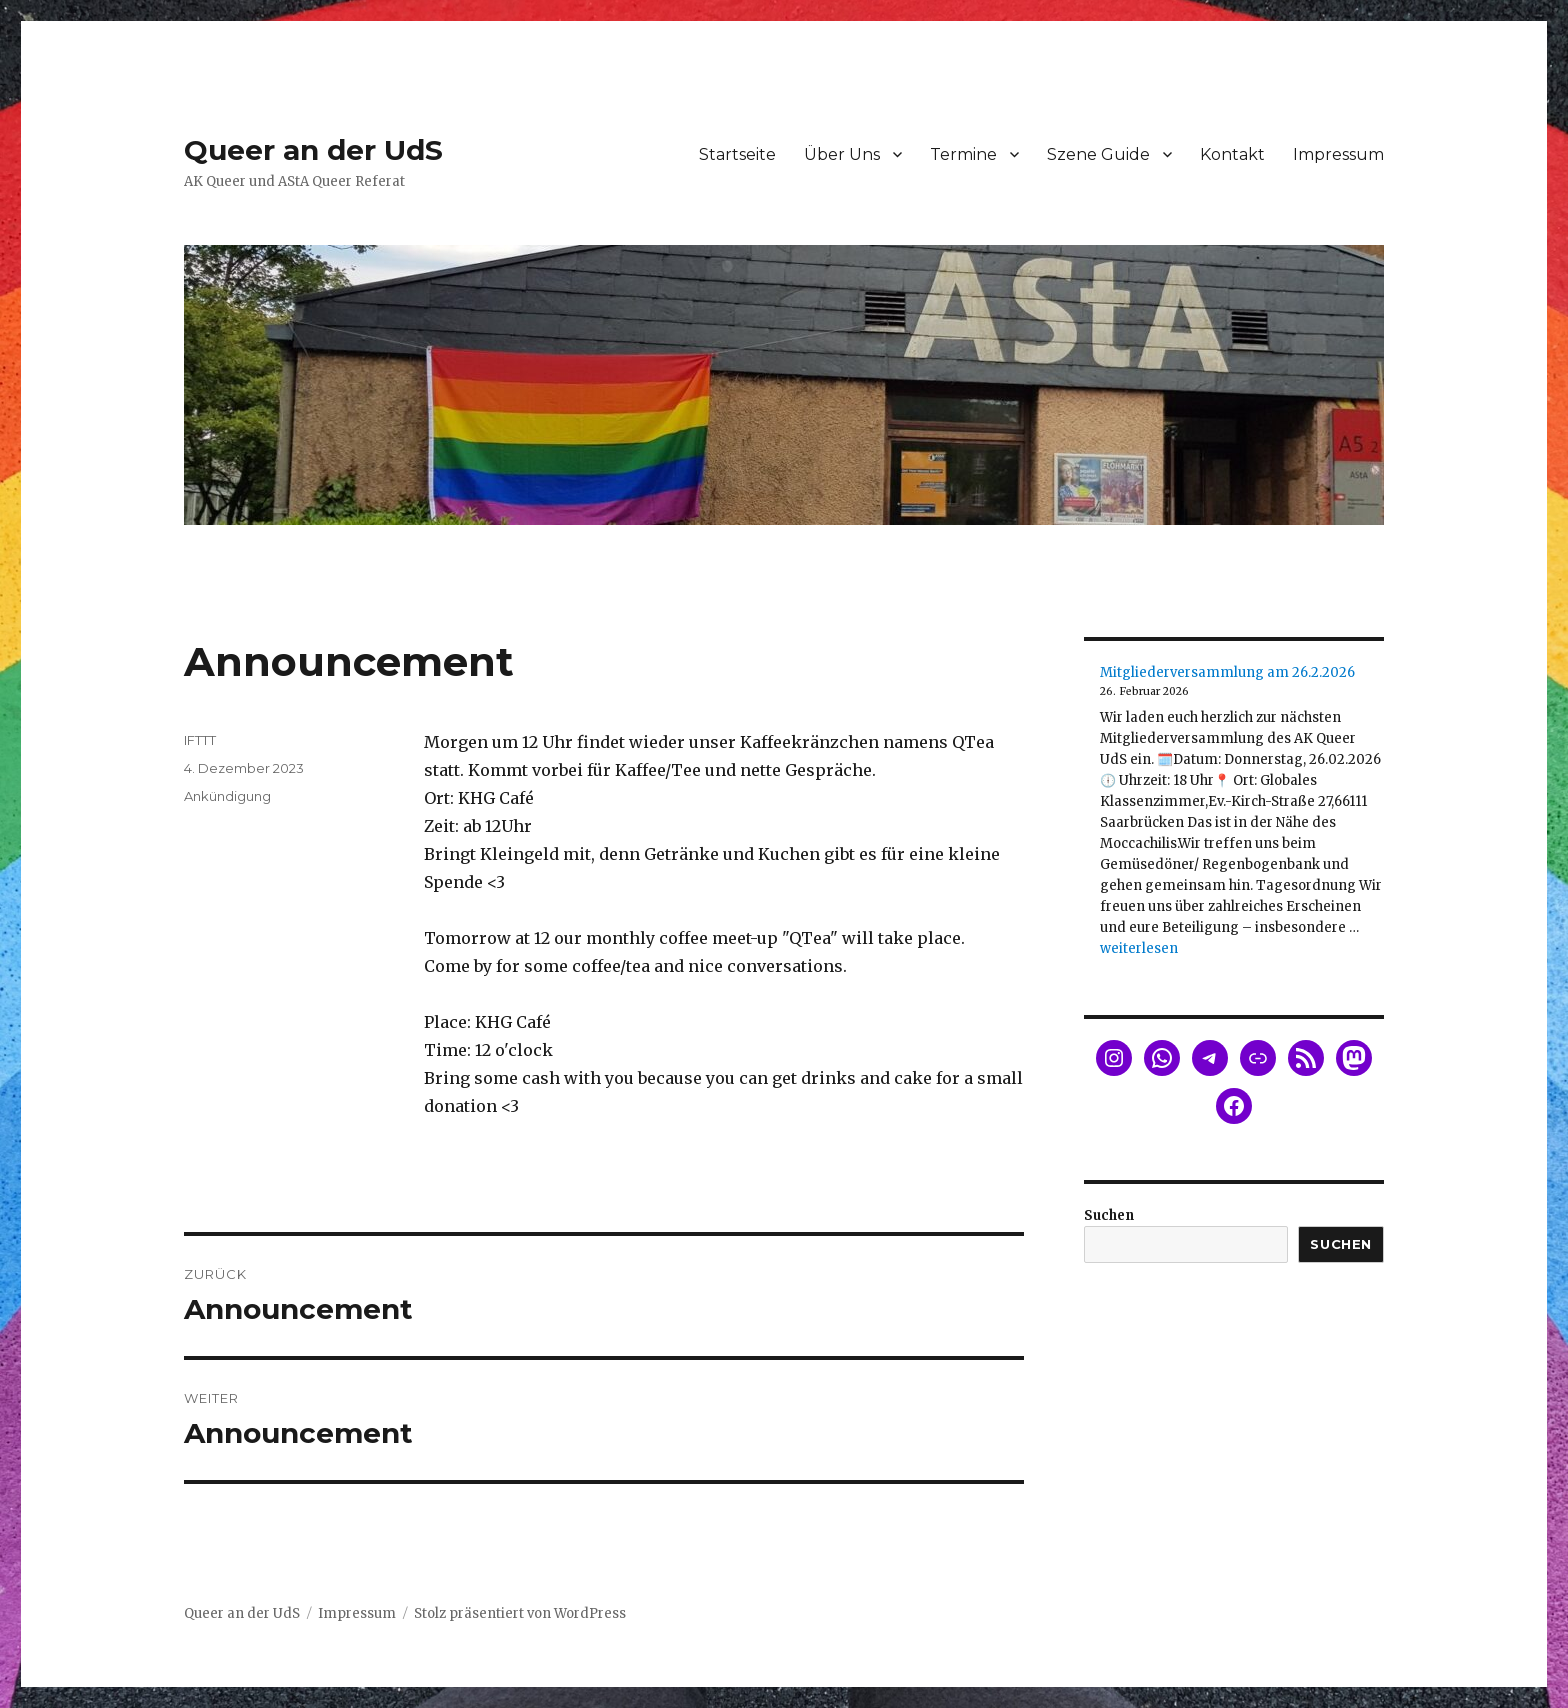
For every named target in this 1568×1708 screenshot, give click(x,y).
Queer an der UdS (313, 150)
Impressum (1338, 154)
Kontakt (1232, 154)
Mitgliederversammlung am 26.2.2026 (1227, 672)
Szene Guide (1098, 154)
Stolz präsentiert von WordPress (520, 1613)
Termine (963, 154)
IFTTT (200, 740)
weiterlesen (1139, 948)
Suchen (1109, 1215)
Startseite (737, 154)
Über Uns (842, 154)
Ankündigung (227, 796)
